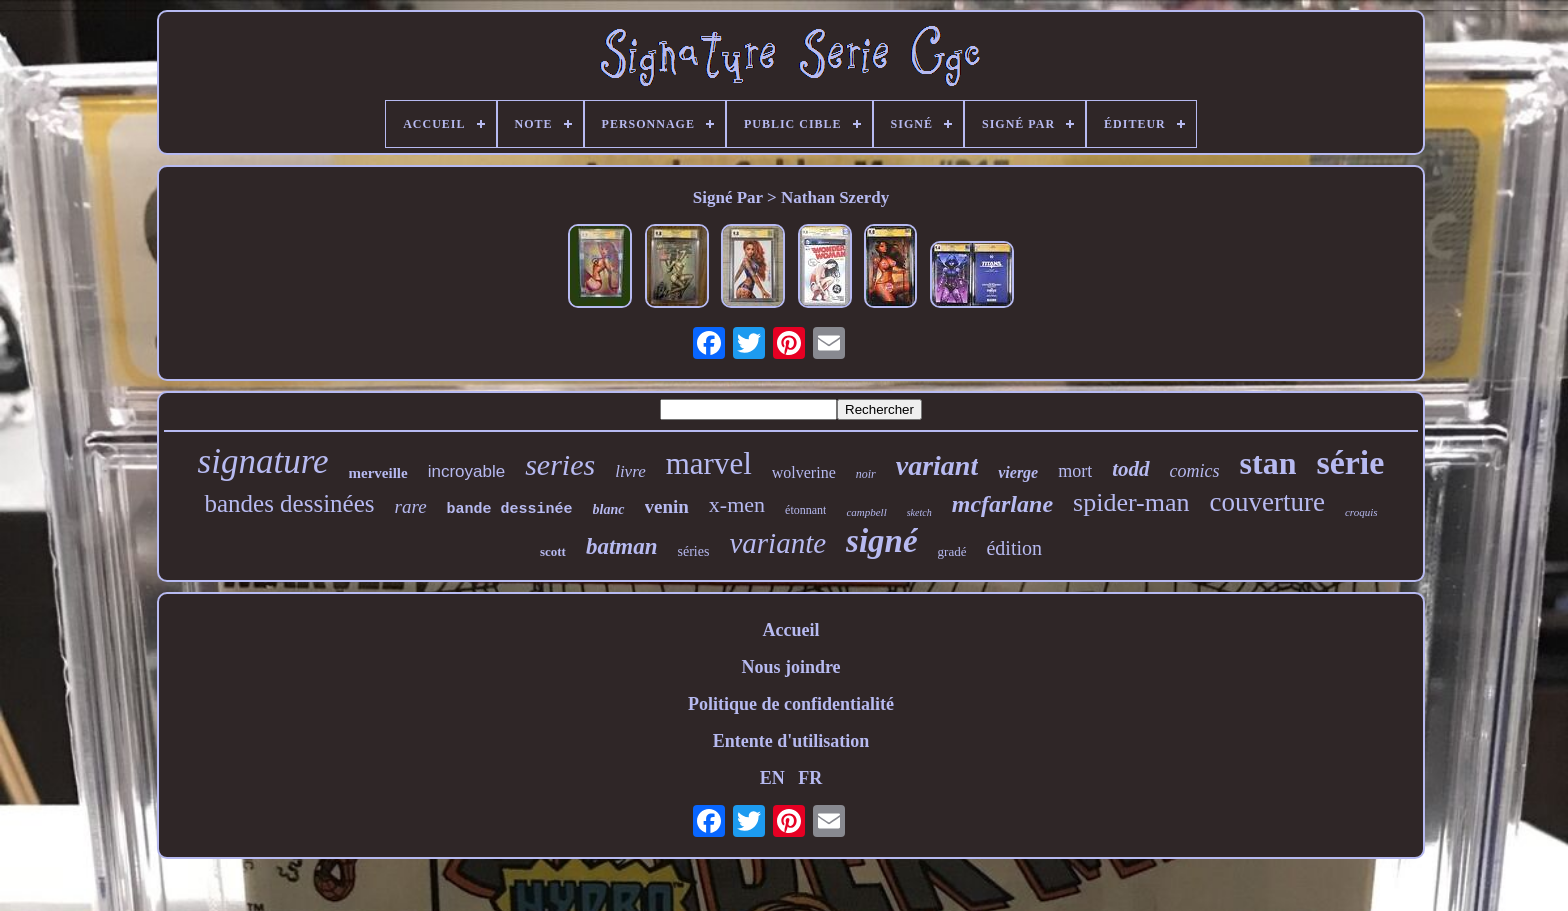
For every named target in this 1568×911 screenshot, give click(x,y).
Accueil (790, 630)
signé (882, 541)
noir (866, 474)
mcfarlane (1002, 504)
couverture (1267, 502)
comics (1195, 471)
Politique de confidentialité (791, 704)
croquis (1361, 512)
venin (667, 506)
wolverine (804, 472)
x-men (737, 504)
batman (622, 546)
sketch (919, 512)
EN (772, 778)
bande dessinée (510, 509)
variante (777, 543)
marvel (709, 463)
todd (1130, 469)
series (560, 464)
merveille (378, 473)
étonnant (805, 510)
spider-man (1131, 502)
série (1350, 462)
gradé (952, 551)
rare (411, 506)
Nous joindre (790, 667)
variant (937, 465)
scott (553, 551)
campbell (866, 512)
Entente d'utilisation (791, 741)
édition (1014, 548)
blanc (609, 509)
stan (1268, 463)
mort (1075, 471)
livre (630, 471)
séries (694, 551)
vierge (1018, 472)
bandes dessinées (289, 503)
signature (263, 461)
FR (810, 778)
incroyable (467, 471)
